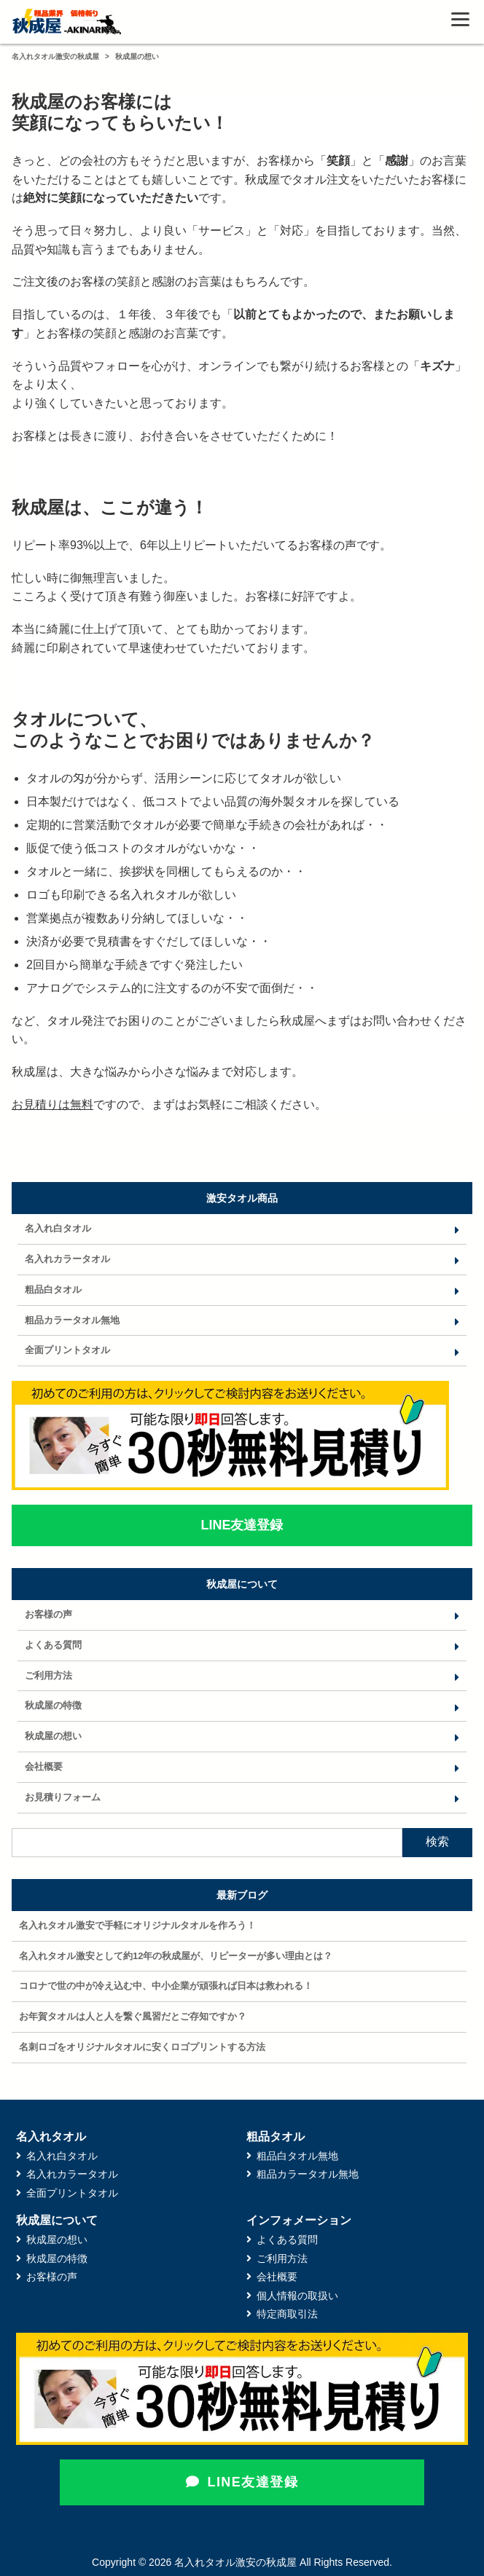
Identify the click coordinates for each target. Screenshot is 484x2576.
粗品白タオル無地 (297, 2156)
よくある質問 (53, 1644)
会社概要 (44, 1766)
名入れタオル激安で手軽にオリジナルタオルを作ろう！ (137, 1925)
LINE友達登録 (242, 2482)
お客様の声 (48, 1614)
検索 (437, 1841)
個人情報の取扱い (297, 2295)
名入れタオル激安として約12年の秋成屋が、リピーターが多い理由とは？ (175, 1955)
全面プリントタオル (67, 1349)
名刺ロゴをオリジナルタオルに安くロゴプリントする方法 (142, 2046)
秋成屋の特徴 (53, 1705)
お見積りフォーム (63, 1797)
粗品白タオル (53, 1289)
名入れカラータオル (67, 1258)
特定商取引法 (287, 2314)
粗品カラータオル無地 (72, 1320)
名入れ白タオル (58, 1228)
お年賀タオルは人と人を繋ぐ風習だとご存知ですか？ (132, 2016)
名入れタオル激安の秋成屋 (55, 56)
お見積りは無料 (52, 1104)
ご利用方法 (48, 1675)
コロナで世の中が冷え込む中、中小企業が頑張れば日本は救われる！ (166, 1985)
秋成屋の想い (53, 1735)
